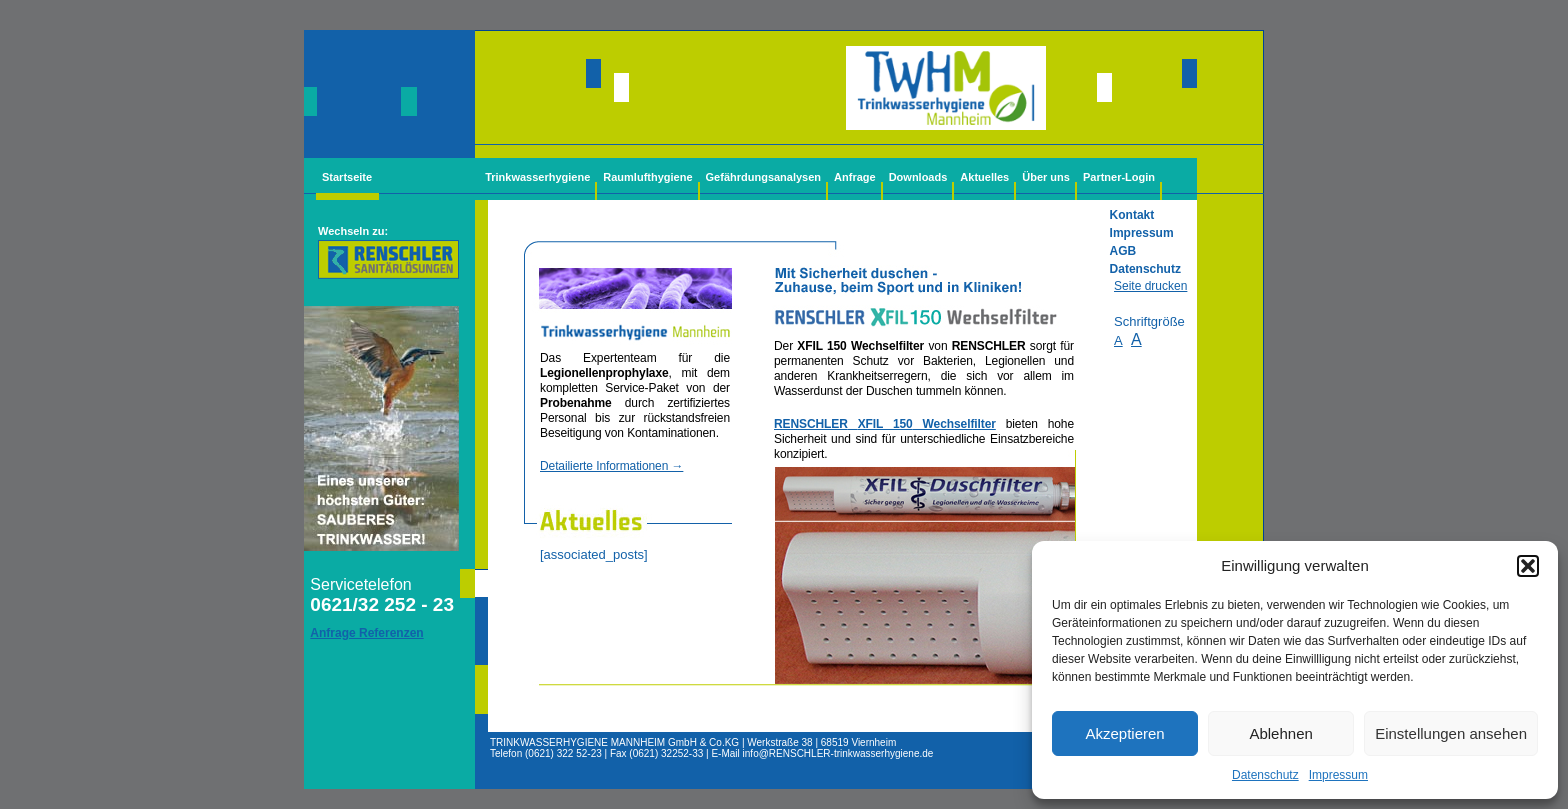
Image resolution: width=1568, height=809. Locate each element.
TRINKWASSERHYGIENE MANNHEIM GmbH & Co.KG (614, 742)
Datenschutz (1265, 775)
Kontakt (1132, 215)
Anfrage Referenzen (366, 633)
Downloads (918, 177)
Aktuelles (984, 177)
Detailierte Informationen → (611, 466)
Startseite (347, 177)
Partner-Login (1119, 177)
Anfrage (855, 177)
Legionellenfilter (925, 583)
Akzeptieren (1124, 733)
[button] (1528, 566)
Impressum (1338, 775)
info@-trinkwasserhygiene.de (838, 753)
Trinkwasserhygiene (537, 177)
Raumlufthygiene (647, 177)
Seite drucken (1150, 286)
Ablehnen (1280, 733)
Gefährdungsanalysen (764, 177)
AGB (1123, 251)
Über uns (1046, 177)
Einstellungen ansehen (1451, 733)
